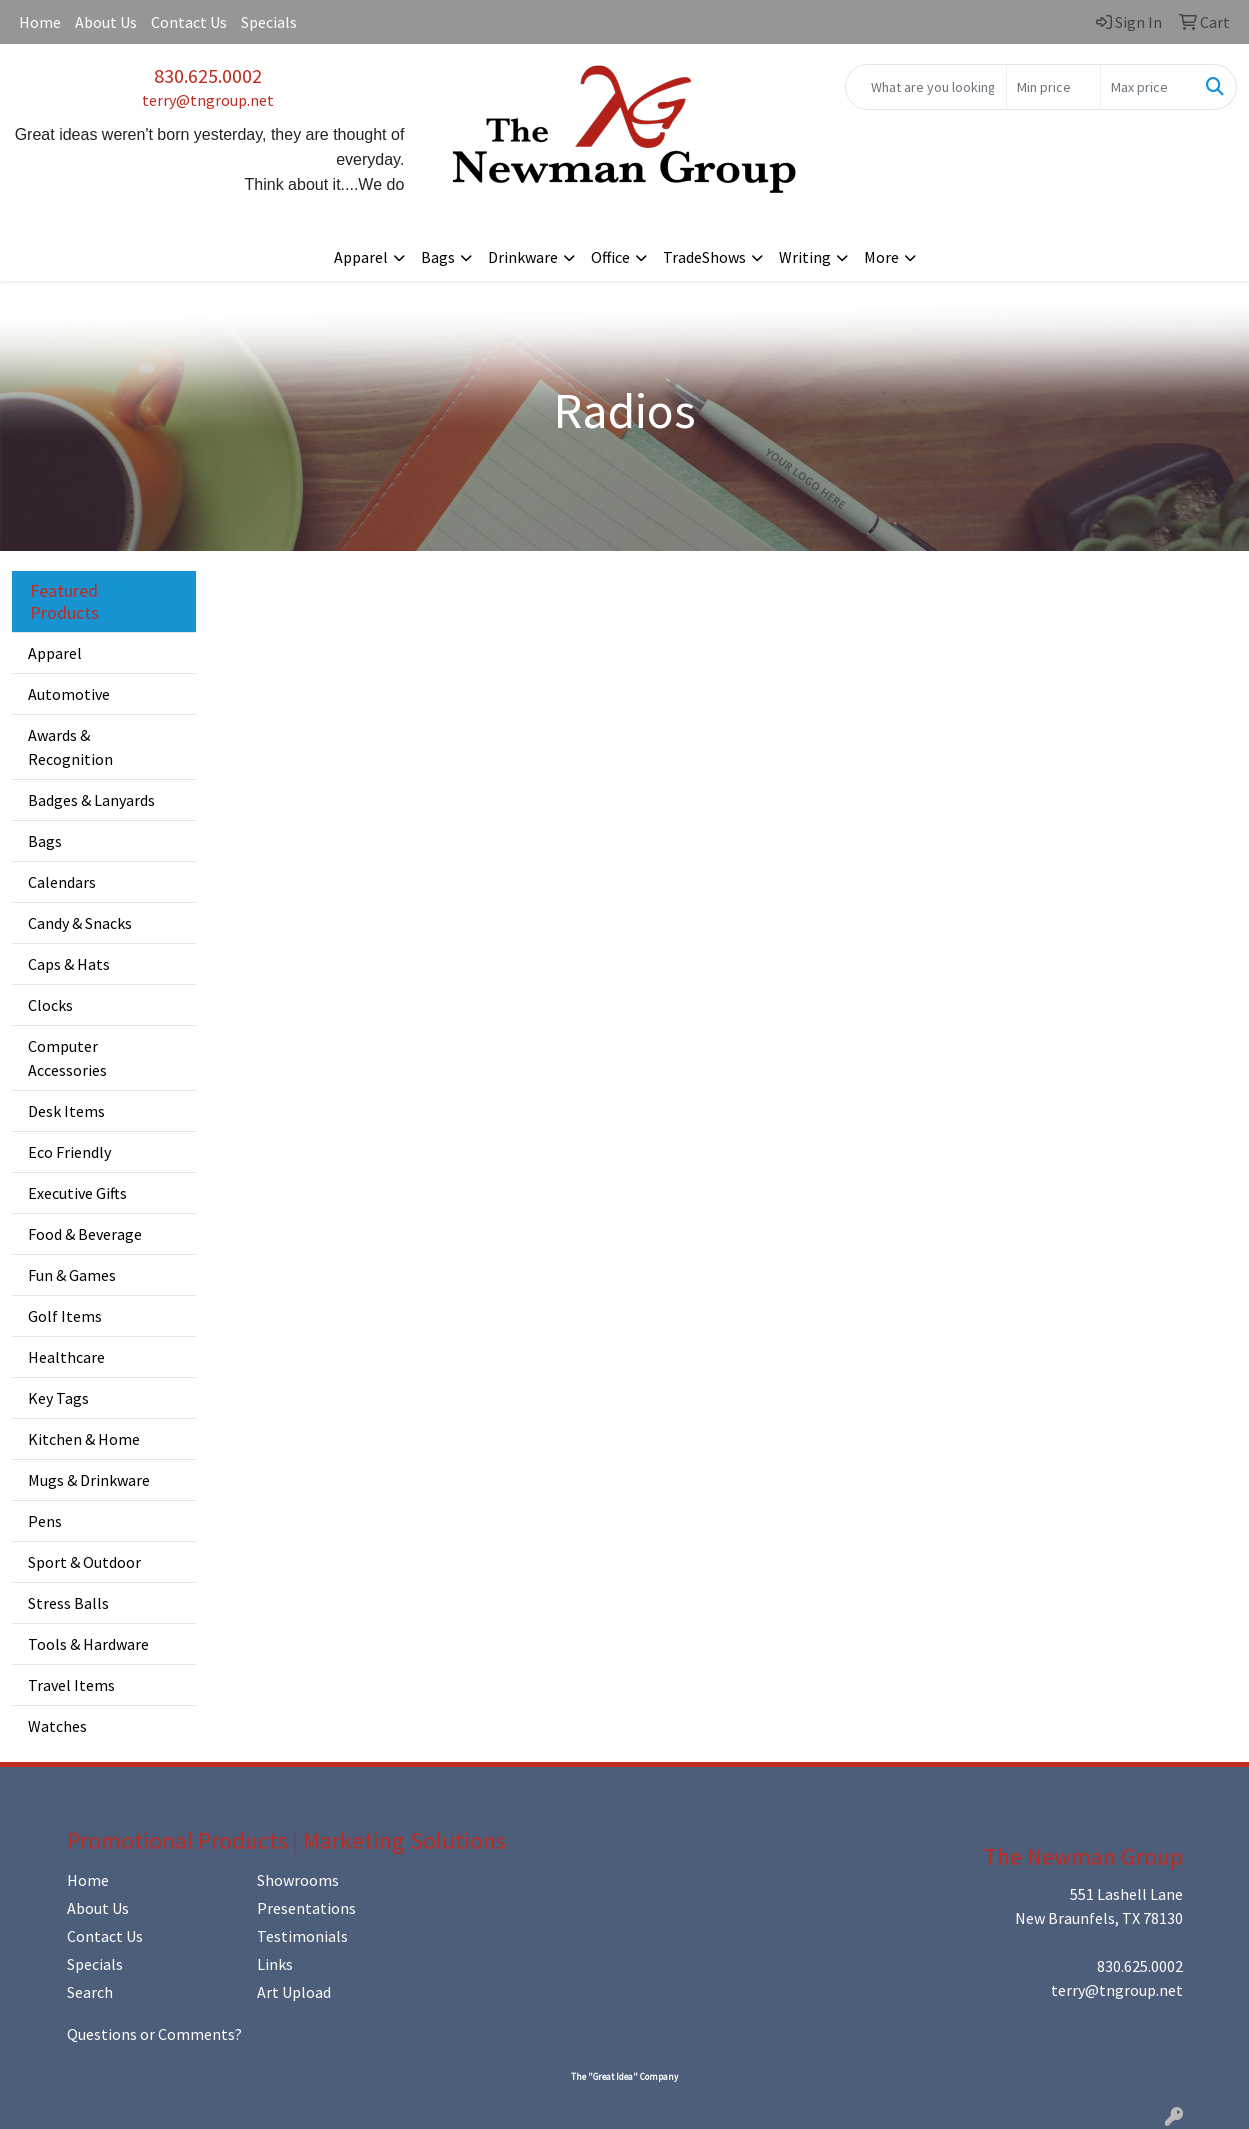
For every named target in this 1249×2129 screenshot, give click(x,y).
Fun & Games (72, 1275)
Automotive (69, 694)
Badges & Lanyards (91, 800)
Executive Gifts (77, 1193)
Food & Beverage (85, 1234)
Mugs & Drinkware (89, 1480)
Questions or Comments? (154, 2034)
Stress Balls (68, 1603)
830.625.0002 (208, 75)
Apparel (361, 257)
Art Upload (294, 1992)
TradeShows (704, 257)
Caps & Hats (69, 964)
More (881, 257)
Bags (438, 257)
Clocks (50, 1005)
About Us (106, 22)
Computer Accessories (67, 1058)
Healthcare (66, 1357)
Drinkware (523, 257)
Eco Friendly (69, 1152)
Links (275, 1964)
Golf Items (65, 1316)
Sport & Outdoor (84, 1562)
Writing (805, 257)
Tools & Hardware (88, 1644)
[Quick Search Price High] (1147, 87)
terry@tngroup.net (208, 100)
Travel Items (71, 1685)
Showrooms (298, 1880)
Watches (57, 1726)
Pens (45, 1521)
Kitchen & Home (84, 1439)
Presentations (306, 1908)
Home (40, 22)
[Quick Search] (926, 87)
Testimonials (302, 1936)
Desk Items (66, 1111)
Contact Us (189, 22)
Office (610, 257)
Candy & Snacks (80, 923)
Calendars (62, 882)
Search (90, 1992)
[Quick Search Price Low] (1053, 87)
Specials (269, 22)
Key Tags (58, 1398)
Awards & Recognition (70, 747)
